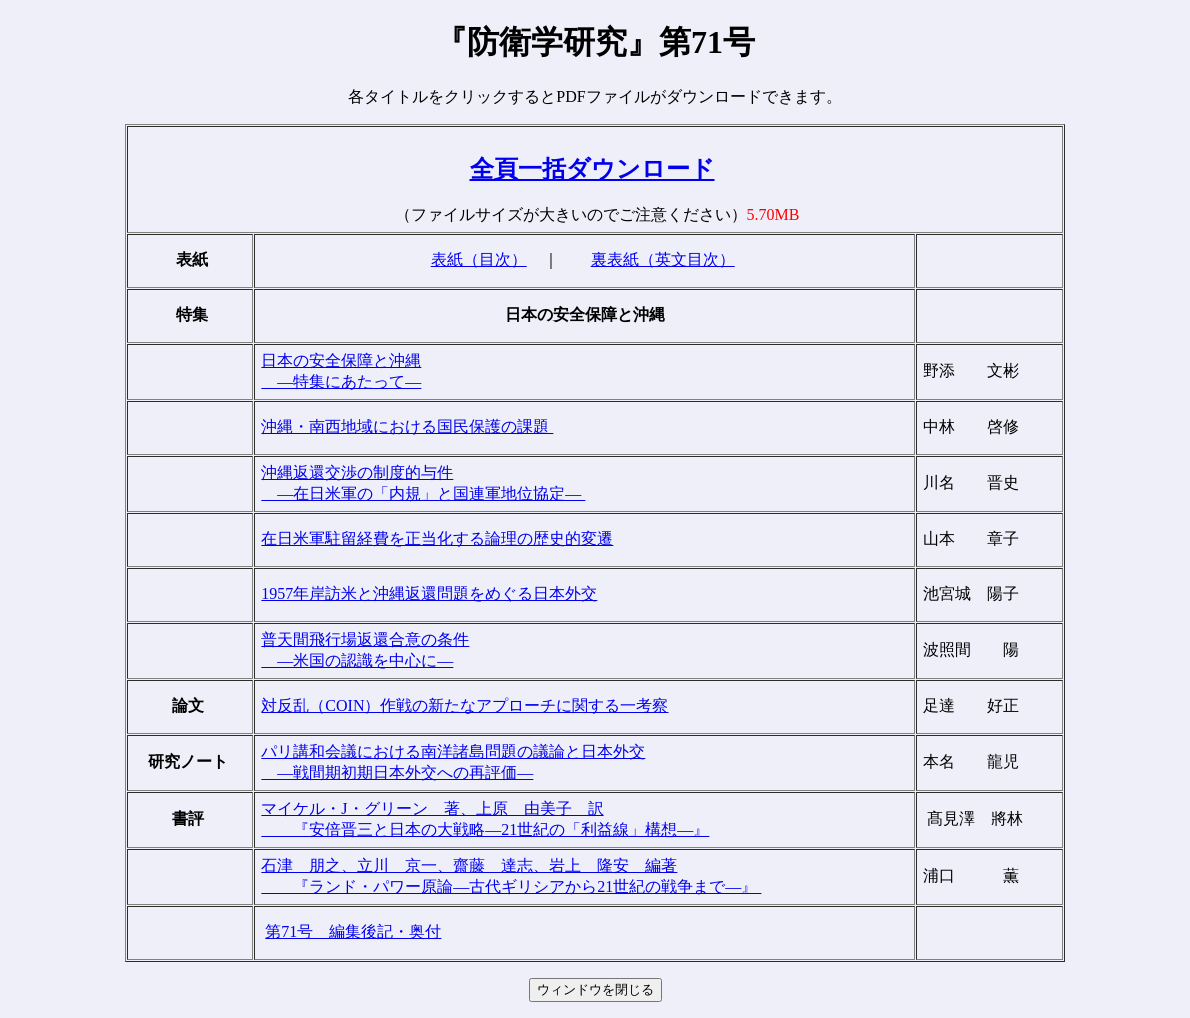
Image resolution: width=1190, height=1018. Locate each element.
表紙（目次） (479, 259)
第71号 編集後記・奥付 (353, 931)
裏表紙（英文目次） (663, 259)
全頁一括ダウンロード (592, 169)
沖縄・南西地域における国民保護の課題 (407, 426)
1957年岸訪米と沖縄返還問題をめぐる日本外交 (429, 593)
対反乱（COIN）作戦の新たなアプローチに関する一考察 (464, 705)
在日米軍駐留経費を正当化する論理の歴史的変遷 (437, 538)
